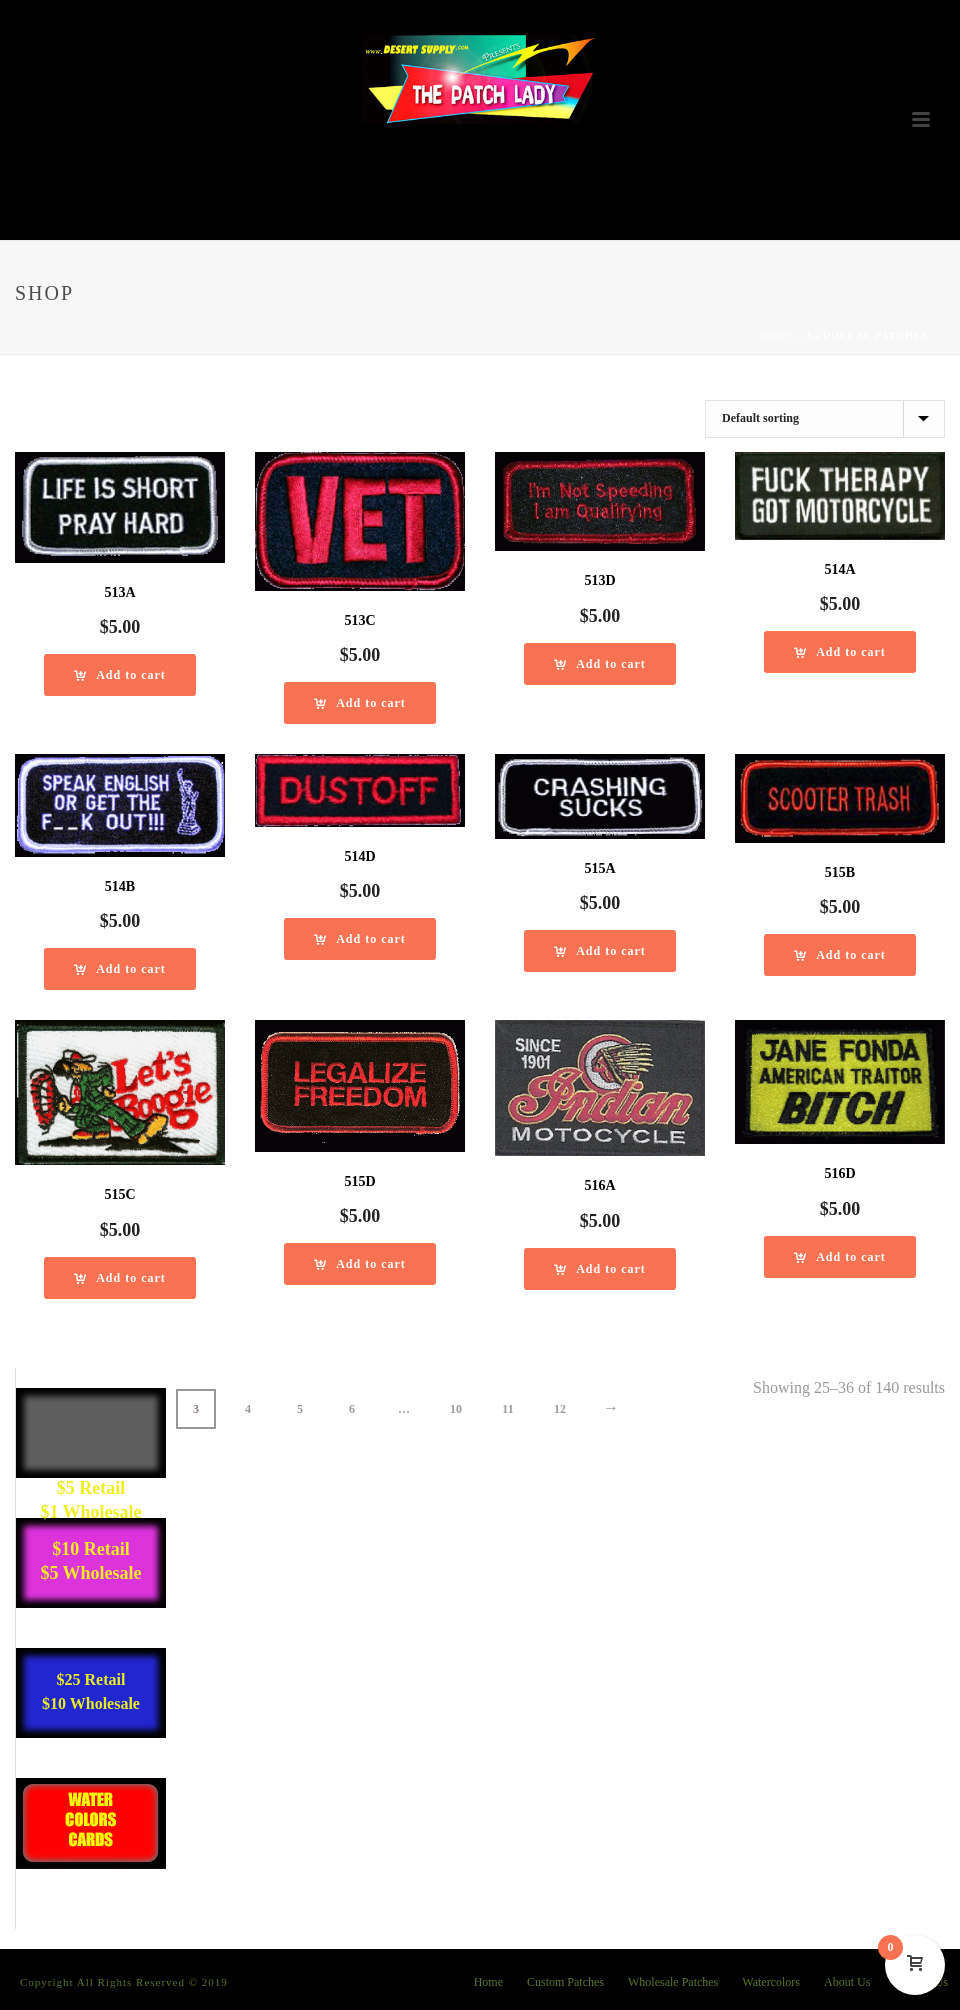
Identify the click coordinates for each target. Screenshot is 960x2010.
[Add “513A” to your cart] (120, 675)
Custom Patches (565, 1982)
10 (456, 1409)
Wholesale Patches (673, 1982)
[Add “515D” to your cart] (360, 1264)
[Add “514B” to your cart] (120, 969)
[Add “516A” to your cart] (600, 1269)
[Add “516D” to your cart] (840, 1257)
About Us (847, 1982)
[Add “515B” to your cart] (840, 955)
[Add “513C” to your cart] (360, 703)
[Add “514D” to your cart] (360, 939)
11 (507, 1409)
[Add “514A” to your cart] (840, 652)
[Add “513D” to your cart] (600, 664)
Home (777, 335)
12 (560, 1409)
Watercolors (771, 1982)
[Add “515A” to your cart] (600, 951)
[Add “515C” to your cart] (120, 1278)
